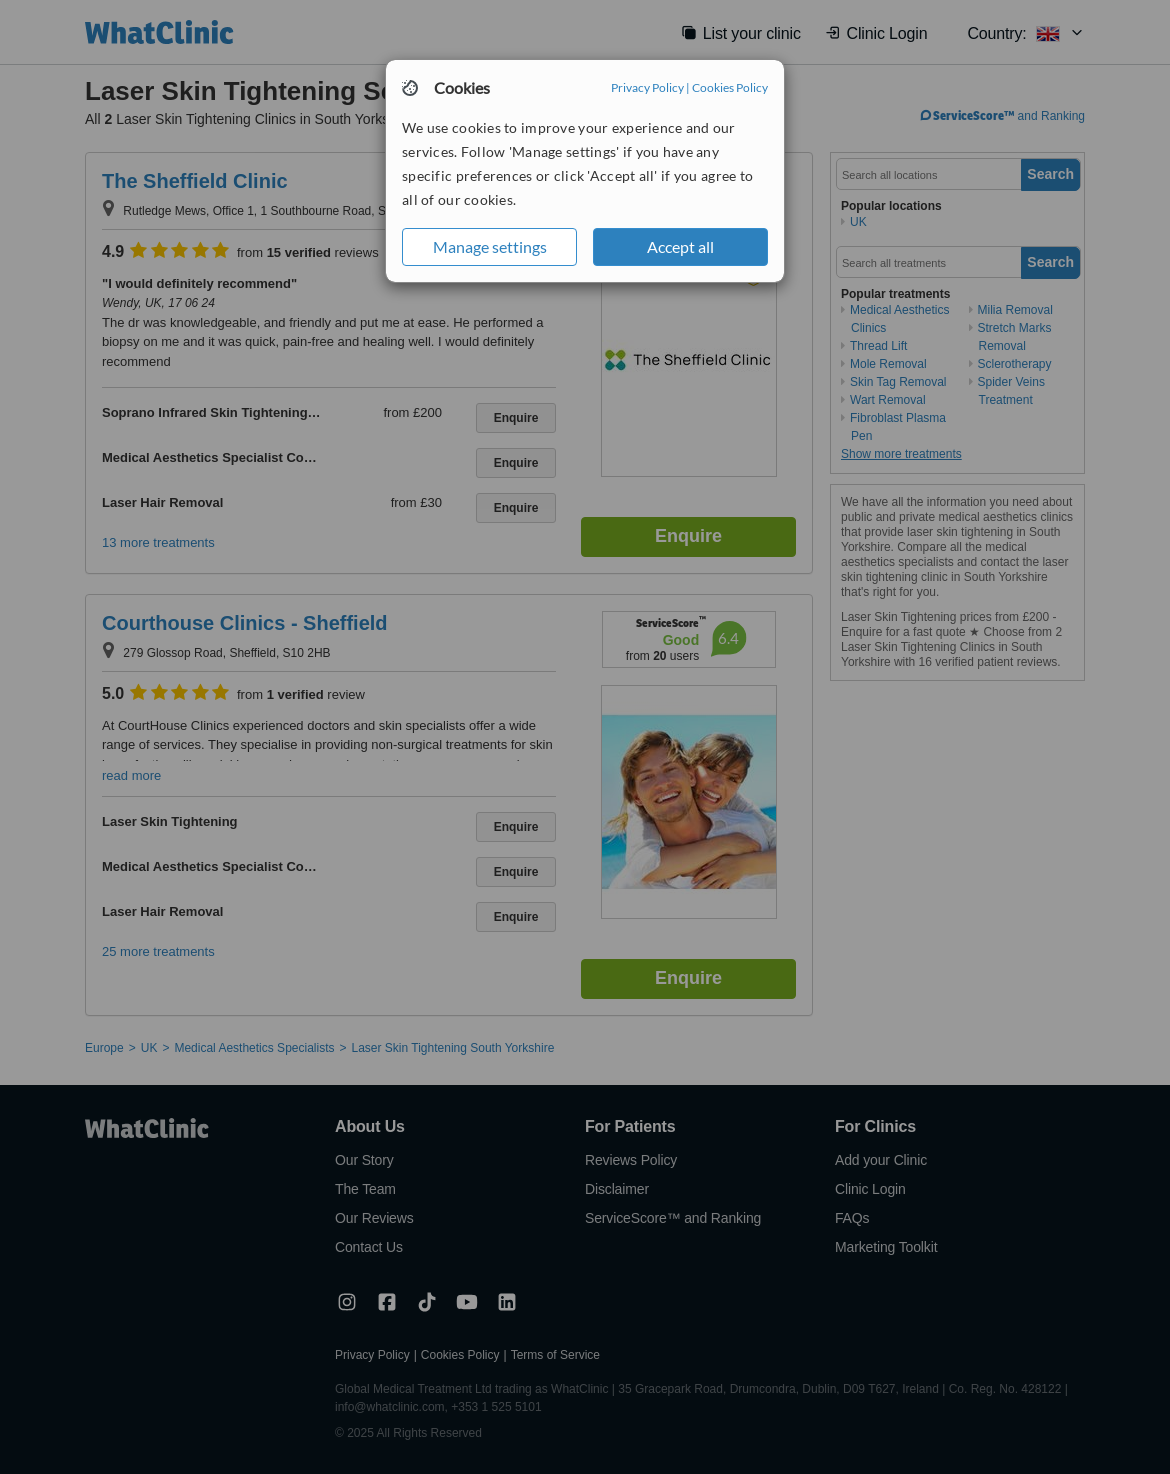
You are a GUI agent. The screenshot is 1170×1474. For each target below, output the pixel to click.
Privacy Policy (647, 87)
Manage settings (490, 246)
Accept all (680, 246)
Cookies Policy (730, 87)
